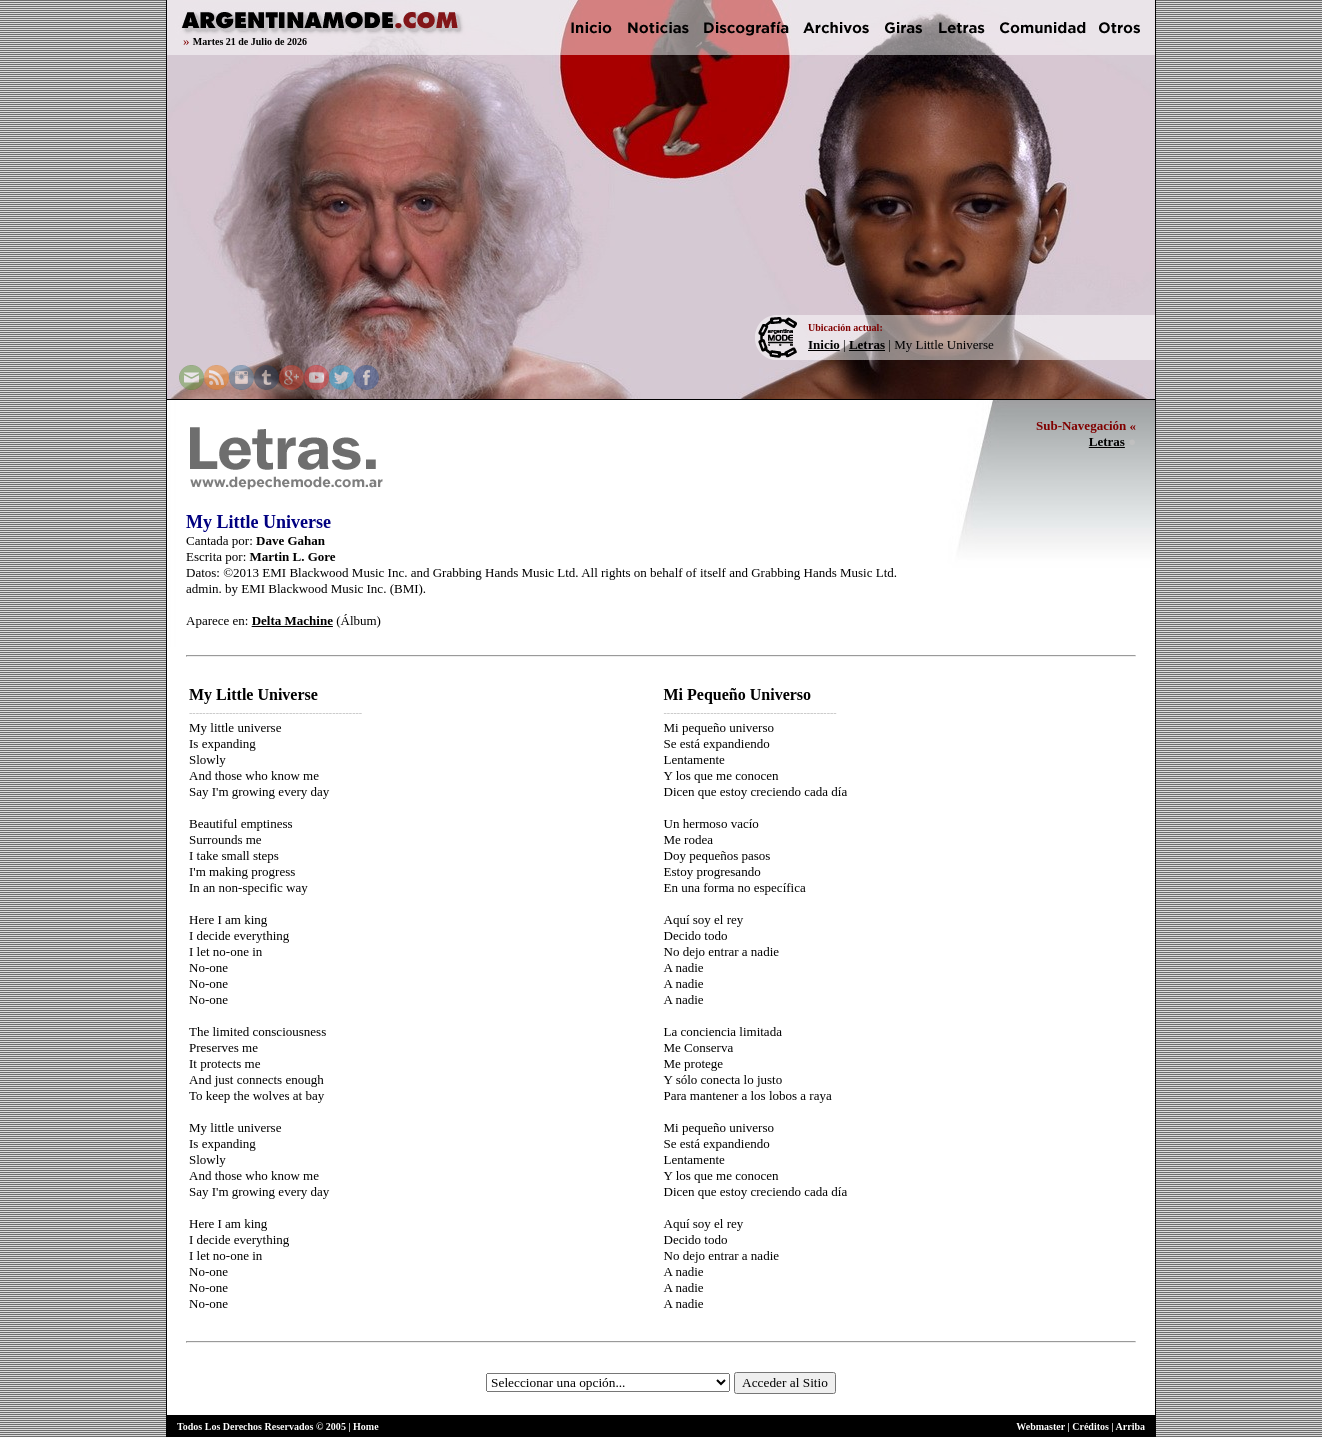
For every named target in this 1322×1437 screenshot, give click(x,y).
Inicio (824, 344)
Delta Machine (292, 620)
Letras (867, 344)
